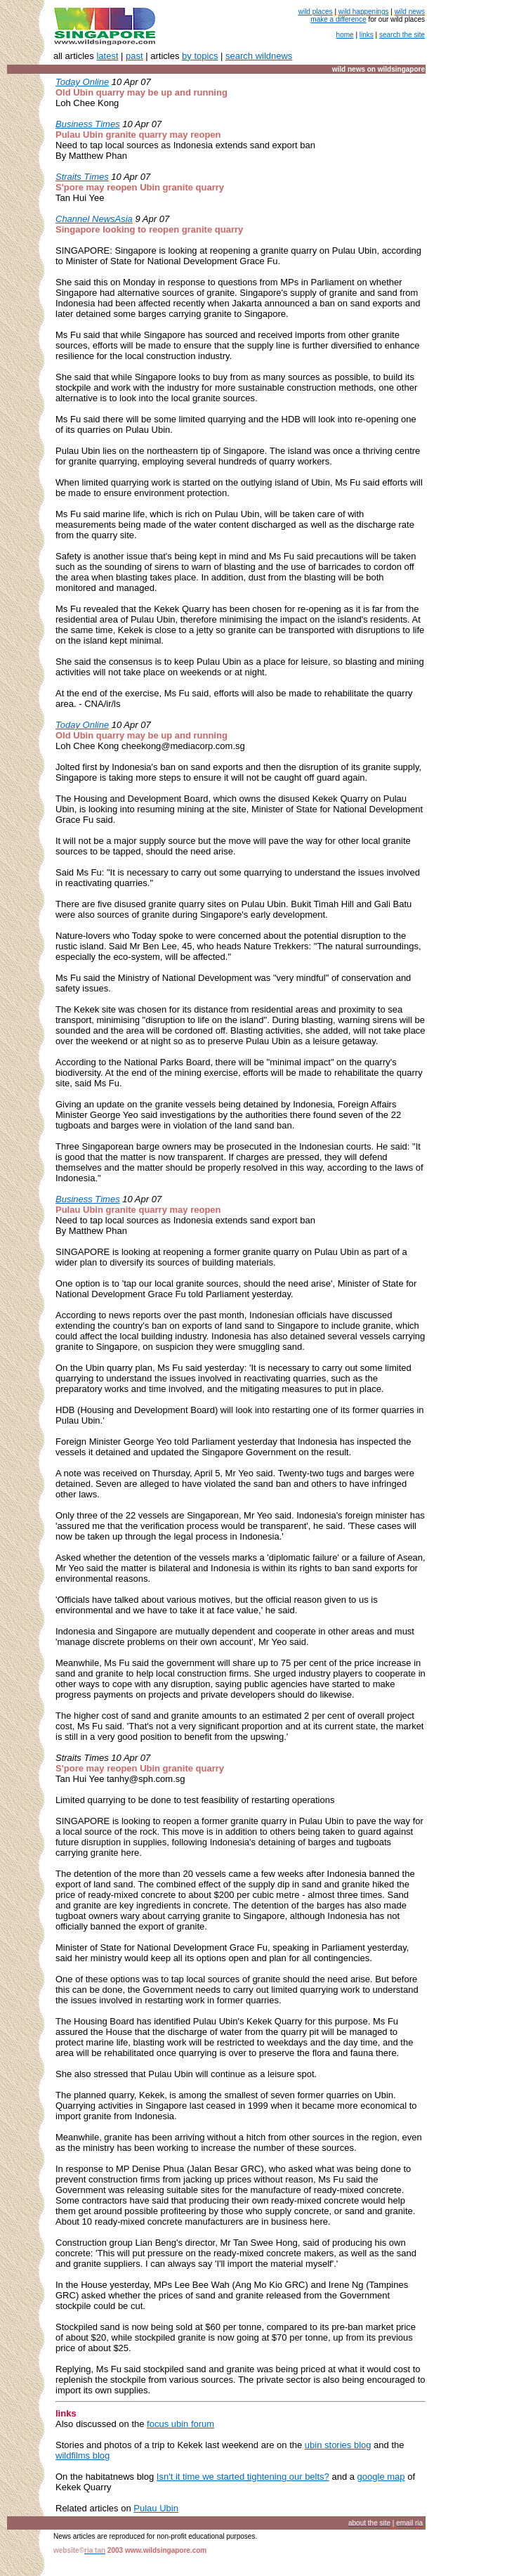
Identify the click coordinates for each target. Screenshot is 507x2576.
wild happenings (363, 11)
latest (107, 56)
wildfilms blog (82, 2455)
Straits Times (82, 176)
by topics (200, 56)
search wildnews (258, 56)
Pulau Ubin (155, 2508)
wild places (315, 11)
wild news (410, 11)
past (134, 56)
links (367, 35)
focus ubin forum (180, 2424)
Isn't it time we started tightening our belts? (243, 2476)
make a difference (338, 19)
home (345, 35)
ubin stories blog (338, 2445)
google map (381, 2476)
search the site (402, 35)
